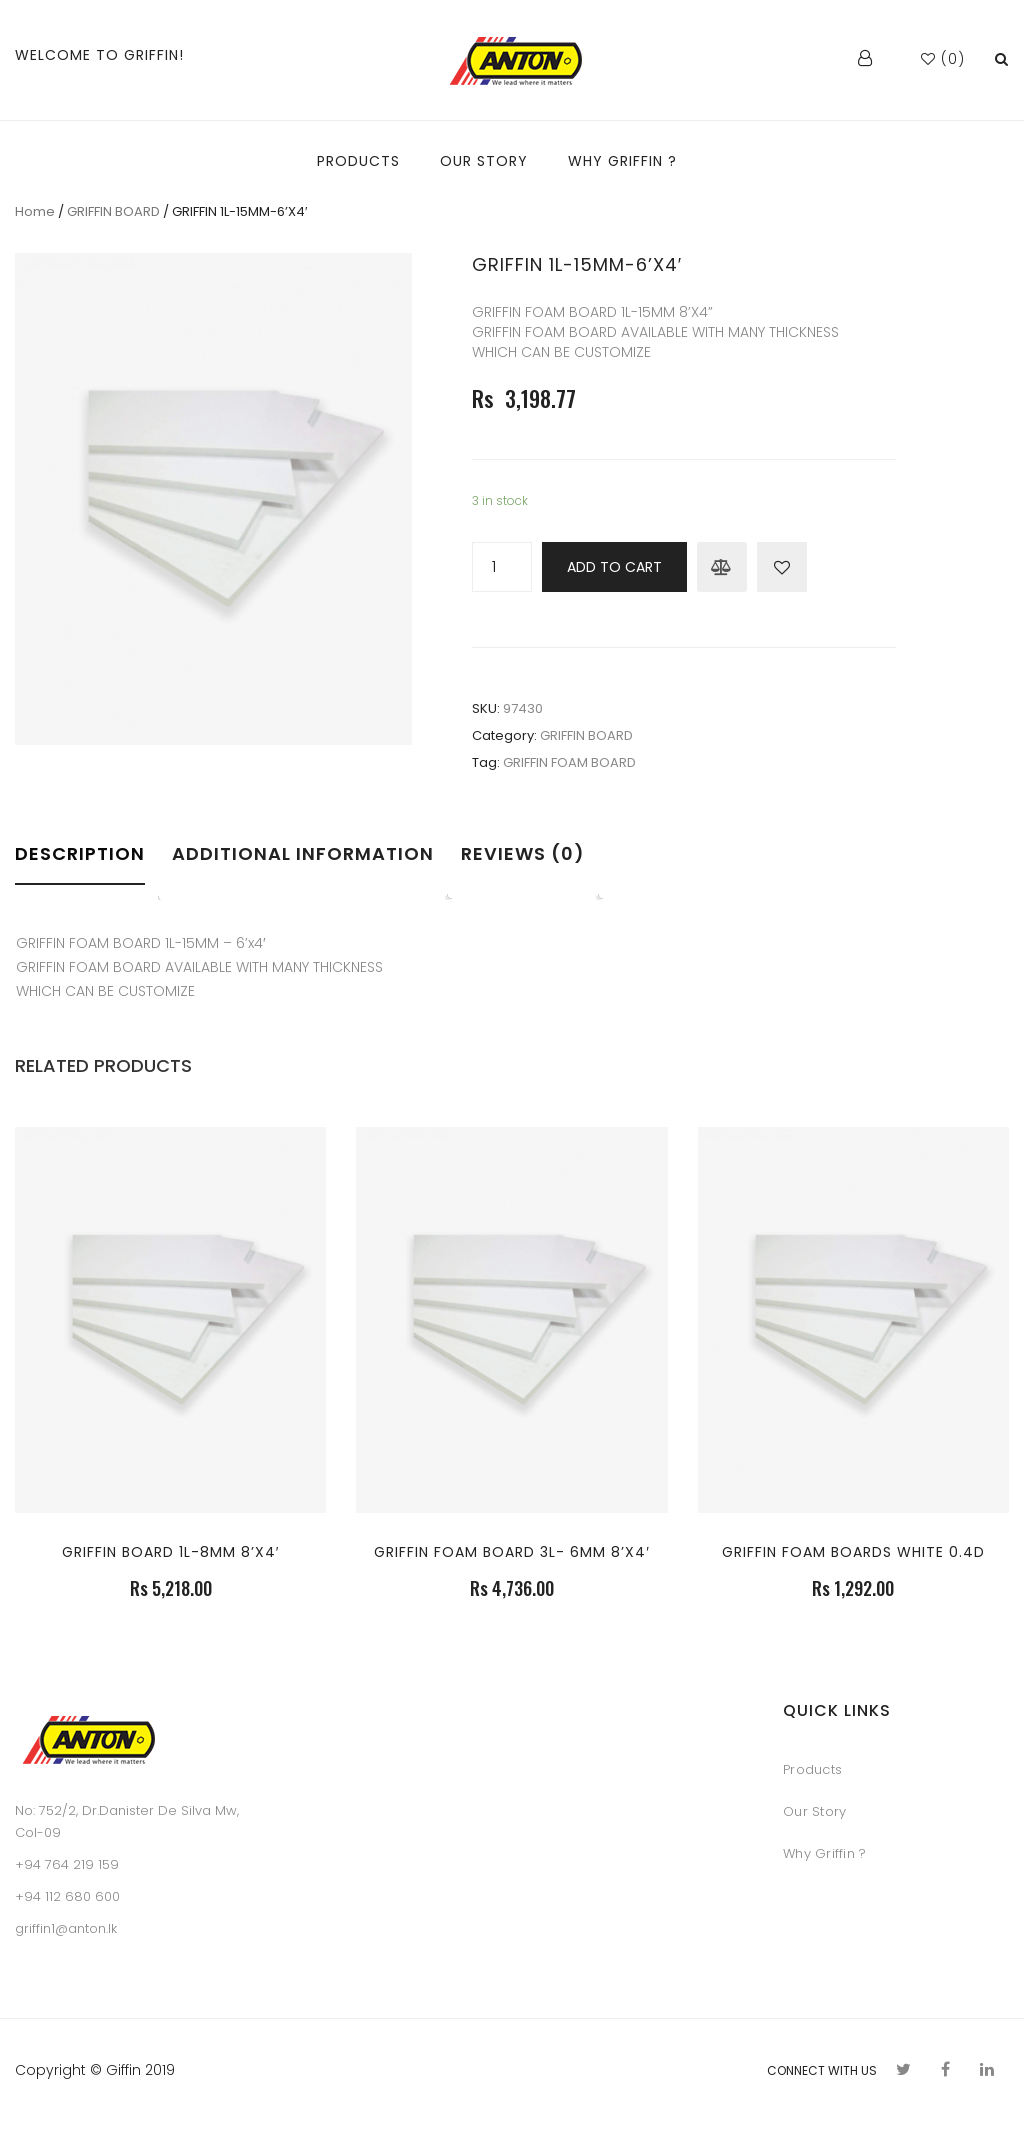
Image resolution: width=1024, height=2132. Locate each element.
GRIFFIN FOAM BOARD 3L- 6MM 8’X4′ (512, 1552)
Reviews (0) (523, 853)
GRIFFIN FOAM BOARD (569, 762)
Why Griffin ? (824, 1853)
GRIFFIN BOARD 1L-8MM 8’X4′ (171, 1552)
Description (80, 853)
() (943, 59)
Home (35, 211)
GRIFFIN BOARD (113, 211)
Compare (722, 567)
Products (812, 1769)
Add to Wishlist (782, 567)
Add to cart (614, 567)
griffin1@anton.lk (66, 1928)
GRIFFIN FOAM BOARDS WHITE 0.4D (853, 1552)
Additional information (303, 853)
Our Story (814, 1811)
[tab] (86, 867)
